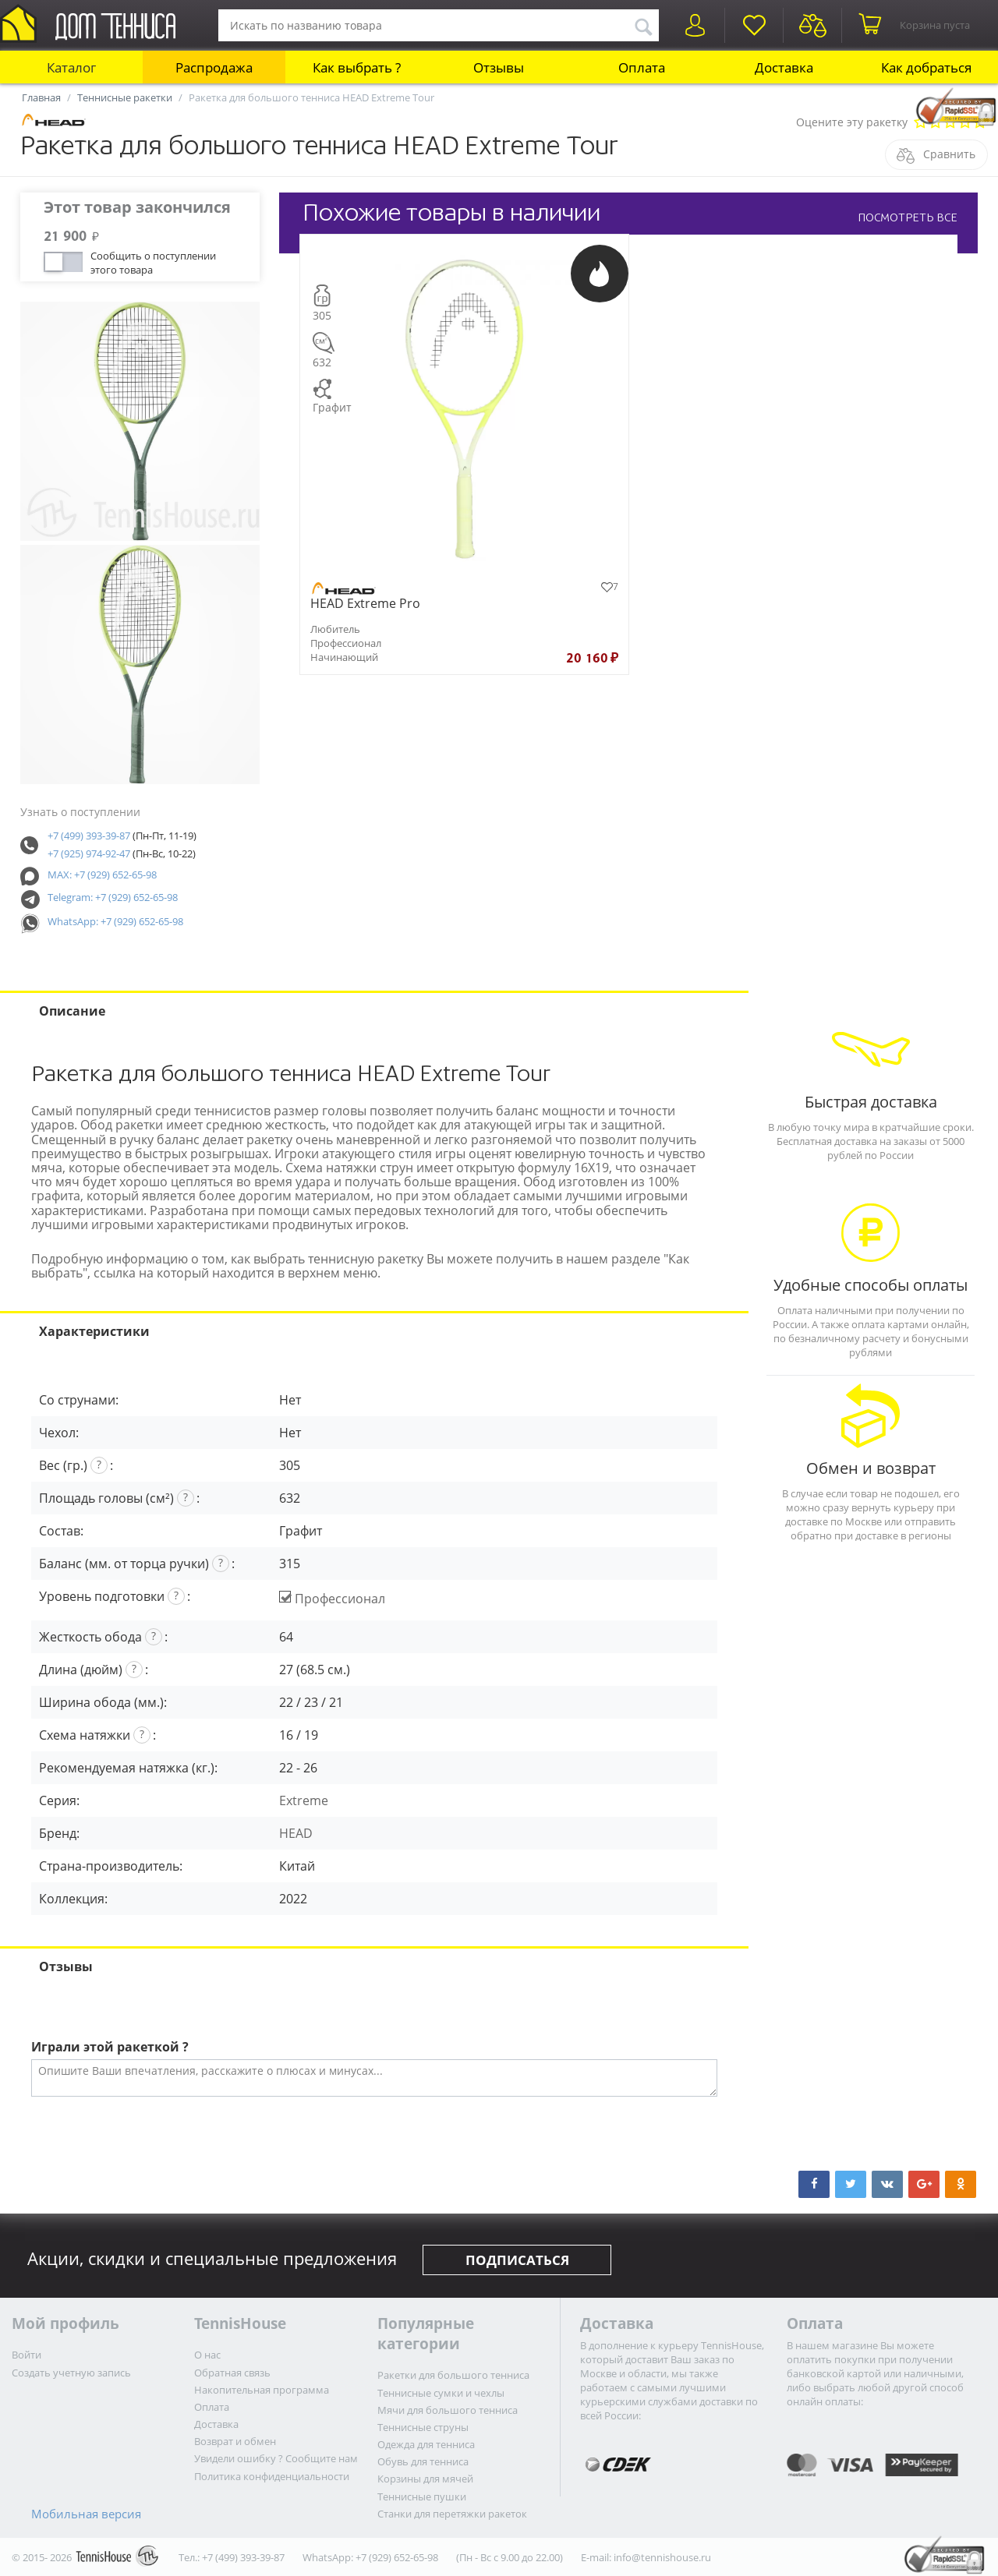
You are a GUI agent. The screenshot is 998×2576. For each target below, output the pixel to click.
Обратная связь (232, 2373)
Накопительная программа (261, 2390)
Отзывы (498, 67)
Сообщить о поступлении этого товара (153, 261)
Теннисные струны (423, 2427)
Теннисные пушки (421, 2496)
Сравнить (949, 154)
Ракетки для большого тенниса (453, 2375)
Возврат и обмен (235, 2441)
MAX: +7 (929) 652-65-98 (102, 875)
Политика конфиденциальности (271, 2476)
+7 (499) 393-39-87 (89, 836)
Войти (26, 2355)
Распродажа (214, 67)
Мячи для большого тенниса (447, 2410)
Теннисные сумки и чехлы (440, 2393)
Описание (72, 1010)
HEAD (296, 1833)
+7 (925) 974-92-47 (89, 853)
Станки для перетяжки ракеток (452, 2514)
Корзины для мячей (425, 2479)
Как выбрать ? (357, 67)
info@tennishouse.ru (662, 2557)
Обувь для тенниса (423, 2461)
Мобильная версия (86, 2513)
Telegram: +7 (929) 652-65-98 (113, 897)
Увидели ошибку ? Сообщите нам (276, 2458)
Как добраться (926, 67)
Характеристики (94, 1331)
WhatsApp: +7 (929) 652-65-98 (115, 921)
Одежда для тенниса (426, 2444)
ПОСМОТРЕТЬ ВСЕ (907, 217)
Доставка (784, 67)
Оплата (641, 67)
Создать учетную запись (71, 2373)
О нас (207, 2355)
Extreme (303, 1800)
